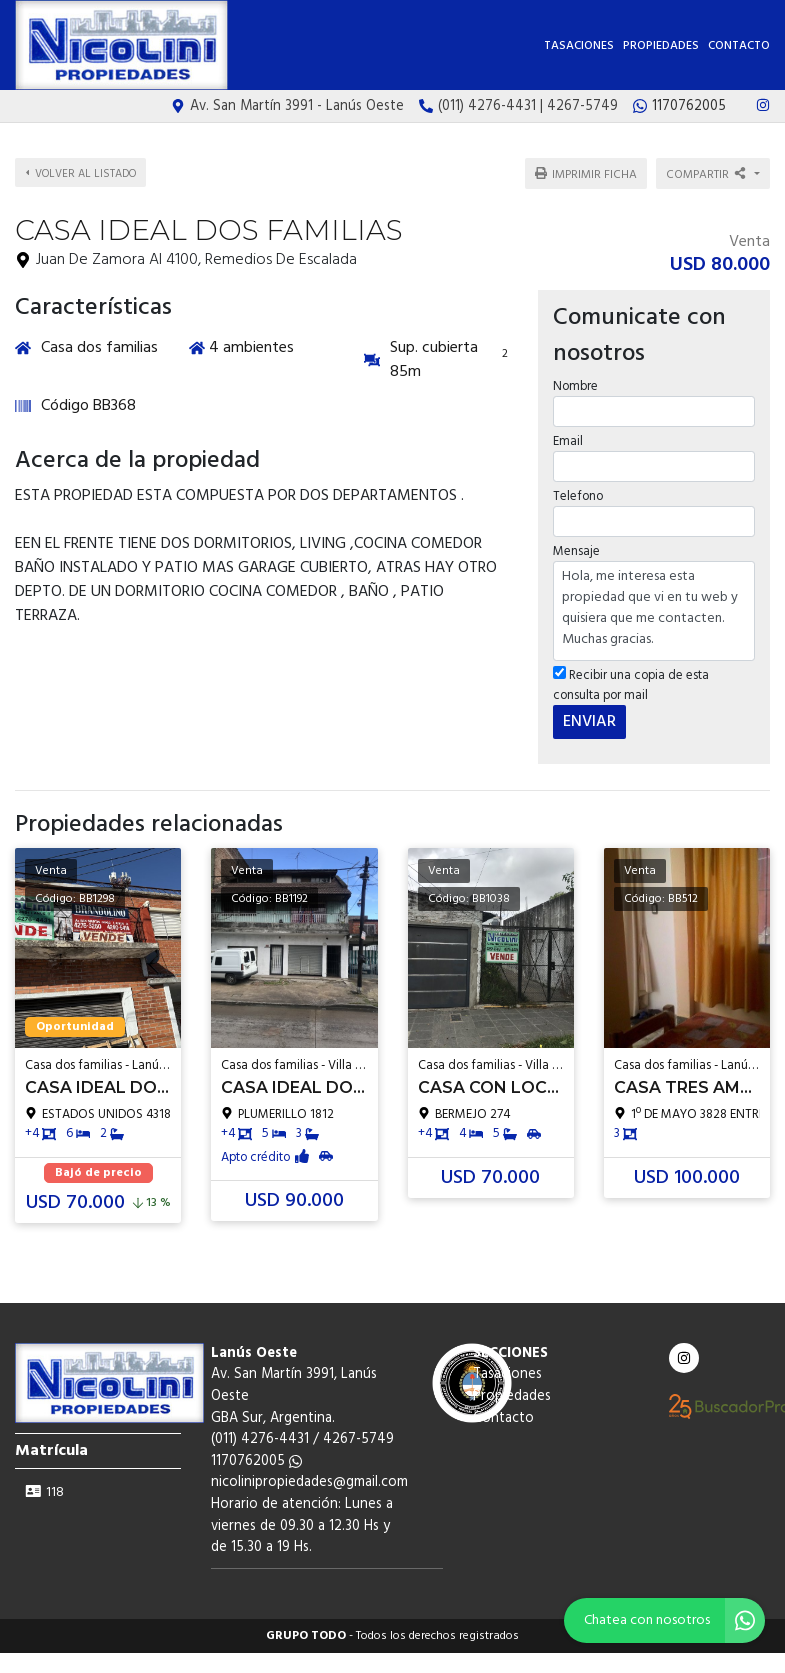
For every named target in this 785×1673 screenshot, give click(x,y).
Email (568, 441)
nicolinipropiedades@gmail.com (309, 1482)
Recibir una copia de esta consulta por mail (631, 685)
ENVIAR (589, 722)
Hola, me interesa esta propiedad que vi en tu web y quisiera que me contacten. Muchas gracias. (654, 611)
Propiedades (661, 46)
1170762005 (256, 1461)
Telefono (578, 496)
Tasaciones (579, 46)
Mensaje (576, 551)
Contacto (739, 46)
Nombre (575, 386)
